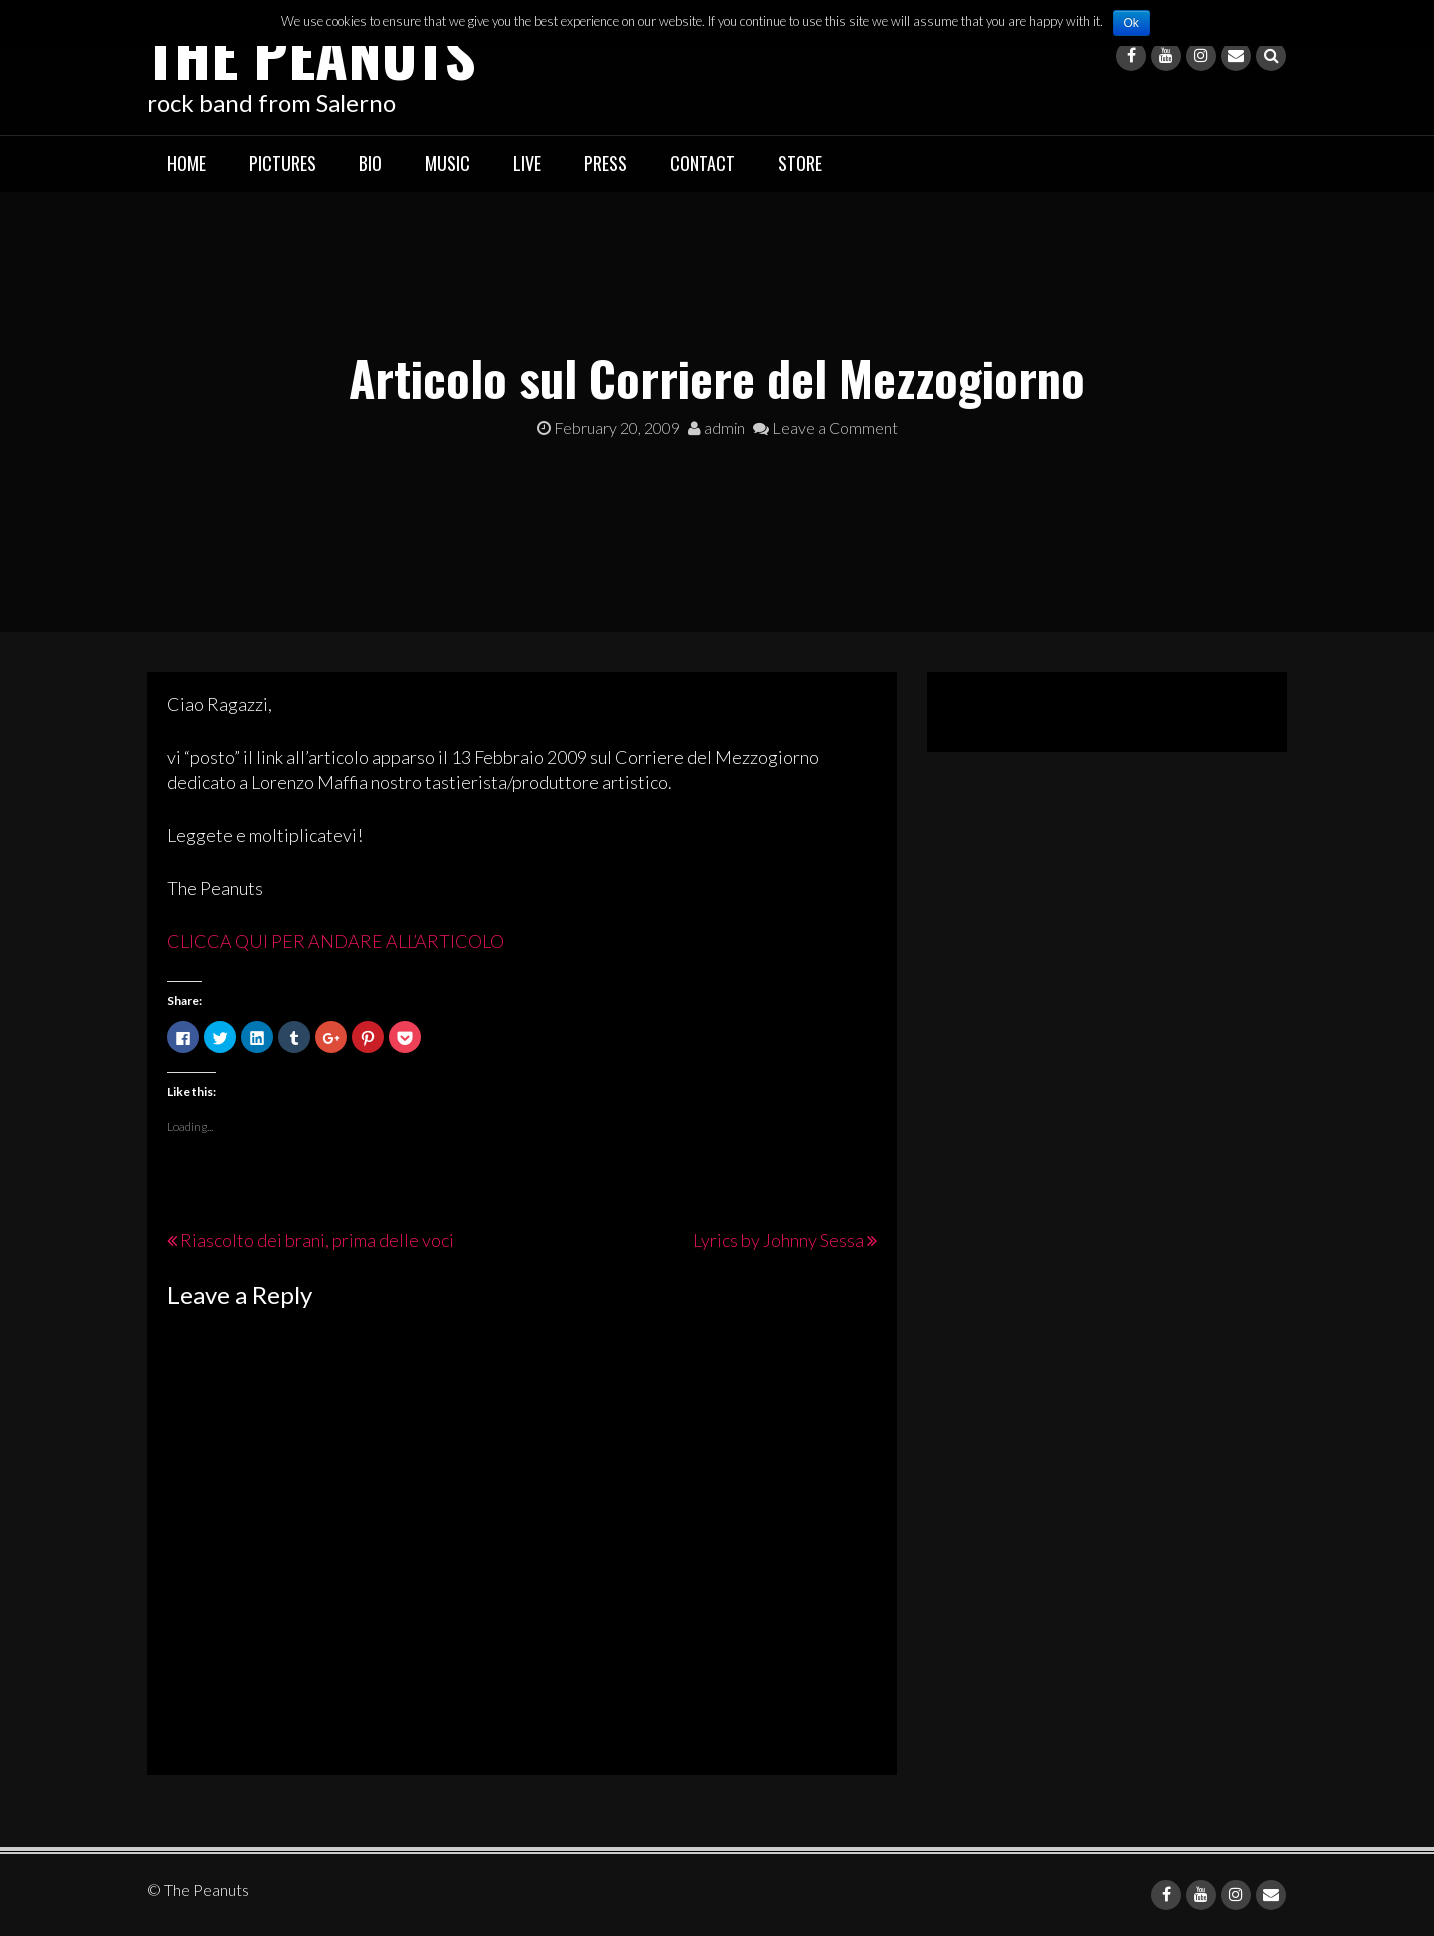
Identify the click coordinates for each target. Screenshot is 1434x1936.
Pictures (282, 163)
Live (527, 163)
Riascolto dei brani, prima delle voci (317, 1240)
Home (186, 163)
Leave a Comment (825, 427)
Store (800, 163)
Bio (370, 163)
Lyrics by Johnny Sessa (778, 1240)
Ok (1131, 23)
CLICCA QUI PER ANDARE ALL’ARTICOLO (335, 941)
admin (716, 427)
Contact (702, 163)
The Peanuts (311, 52)
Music (447, 163)
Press (605, 163)
